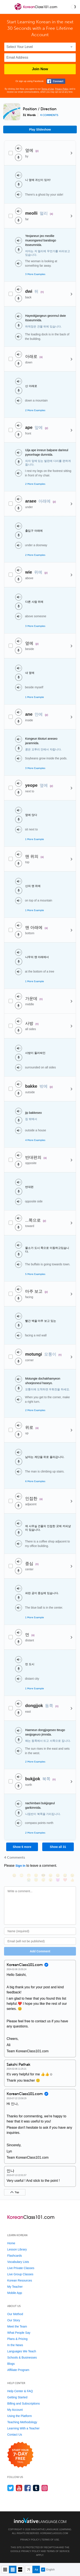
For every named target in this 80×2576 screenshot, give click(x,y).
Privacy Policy (61, 89)
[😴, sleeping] (43, 1880)
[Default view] (12, 2569)
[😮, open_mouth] (50, 1880)
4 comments (49, 115)
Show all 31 (58, 1847)
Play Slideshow (40, 129)
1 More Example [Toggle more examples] (34, 697)
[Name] (40, 1931)
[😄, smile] (14, 1875)
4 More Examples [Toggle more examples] (35, 1140)
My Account (15, 2409)
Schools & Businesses (22, 2357)
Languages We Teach (21, 2351)
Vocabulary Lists (18, 2262)
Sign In (20, 1865)
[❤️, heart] (65, 1880)
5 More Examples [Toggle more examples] (35, 1274)
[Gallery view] (20, 2569)
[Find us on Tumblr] (36, 2488)
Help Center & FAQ (20, 2391)
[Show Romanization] (36, 2569)
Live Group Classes (20, 2274)
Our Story (13, 2320)
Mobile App (14, 2293)
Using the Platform (19, 2416)
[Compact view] (5, 2569)
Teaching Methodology (22, 2422)
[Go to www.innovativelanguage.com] (40, 2520)
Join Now (40, 69)
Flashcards (14, 2255)
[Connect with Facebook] (56, 81)
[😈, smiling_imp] (57, 1880)
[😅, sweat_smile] (65, 1875)
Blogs (11, 2363)
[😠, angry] (50, 1875)
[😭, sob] (28, 1880)
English (48, 2569)
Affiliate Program (18, 2370)
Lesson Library (17, 2249)
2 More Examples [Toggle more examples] (35, 410)
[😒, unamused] (36, 1875)
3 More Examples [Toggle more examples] (35, 274)
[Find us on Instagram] (44, 2488)
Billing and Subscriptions (23, 2403)
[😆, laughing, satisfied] (57, 1875)
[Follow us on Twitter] (10, 2488)
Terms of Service (58, 2551)
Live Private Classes (20, 2268)
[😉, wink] (72, 1875)
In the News (15, 2345)
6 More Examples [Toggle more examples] (35, 1481)
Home (11, 2243)
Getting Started (17, 2397)
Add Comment (40, 1951)
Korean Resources (19, 2280)
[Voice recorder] (18, 157)
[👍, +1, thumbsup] (72, 1880)
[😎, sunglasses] (43, 1875)
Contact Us (14, 2434)
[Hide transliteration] (28, 2569)
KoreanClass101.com (54, 2533)
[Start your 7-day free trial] (20, 2455)
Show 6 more (22, 1847)
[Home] (36, 10)
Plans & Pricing (17, 2339)
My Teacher (15, 2286)
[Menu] (7, 7)
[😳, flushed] (21, 1875)
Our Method (15, 2314)
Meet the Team (17, 2326)
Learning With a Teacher (23, 2428)
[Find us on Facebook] (27, 2488)
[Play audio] (18, 148)
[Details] (71, 153)
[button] (73, 7)
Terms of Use (47, 89)
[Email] (40, 1941)
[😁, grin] (28, 1875)
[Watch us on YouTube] (19, 2488)
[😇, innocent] (36, 1880)
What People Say (18, 2332)
